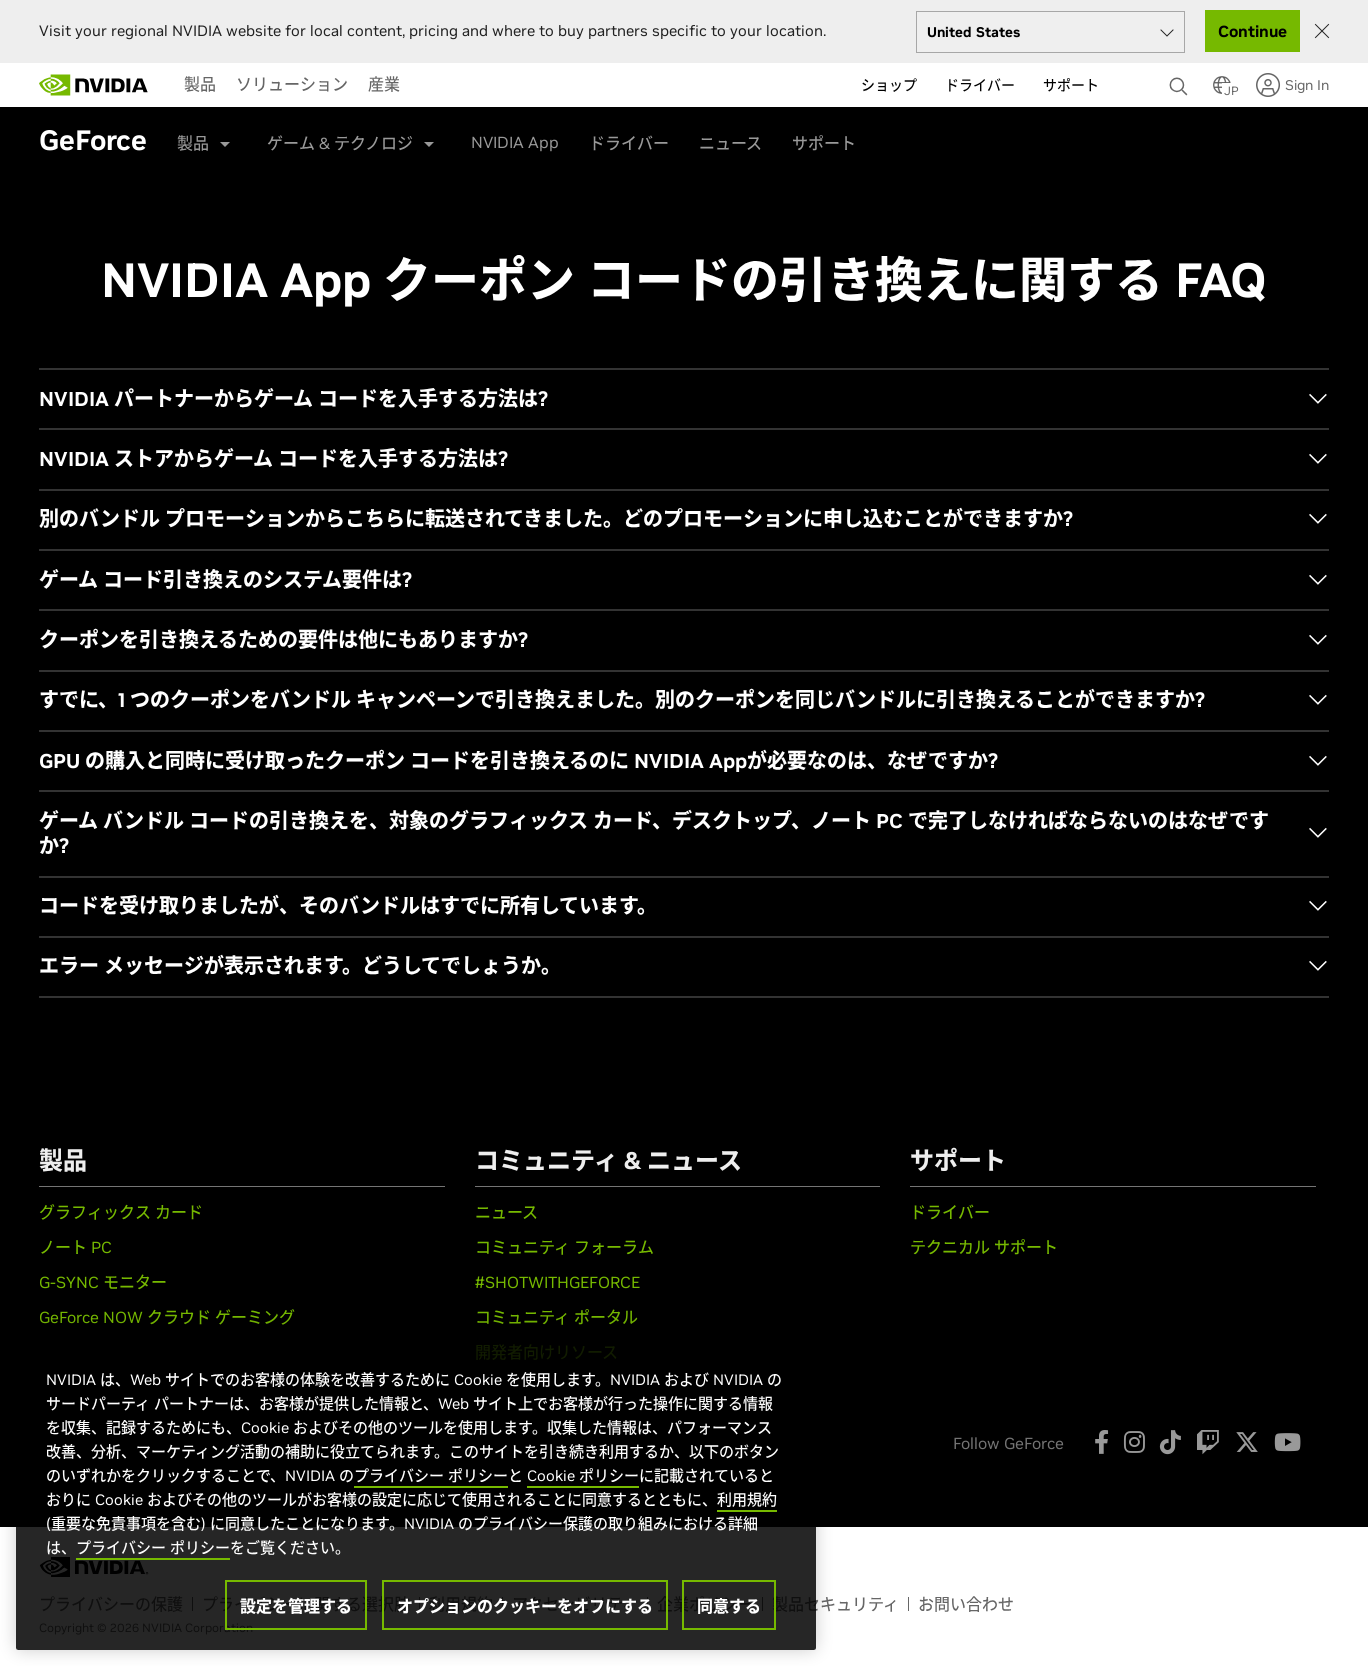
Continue (1252, 31)
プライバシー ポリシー (431, 1475)
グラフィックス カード (121, 1212)
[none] (1181, 77)
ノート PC (75, 1247)
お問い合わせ (966, 1604)
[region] (416, 1489)
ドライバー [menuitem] (980, 85)
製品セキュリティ (835, 1604)
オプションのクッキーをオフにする (525, 1606)
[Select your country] (1050, 32)
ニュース (730, 143)
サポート (824, 143)
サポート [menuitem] (1071, 85)
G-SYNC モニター (103, 1282)
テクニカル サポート (984, 1247)
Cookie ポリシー (583, 1475)
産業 (384, 84)
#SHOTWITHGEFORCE (557, 1282)
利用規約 (747, 1499)
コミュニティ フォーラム (564, 1247)
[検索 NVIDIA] (1181, 81)
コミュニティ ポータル (556, 1317)
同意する (729, 1606)
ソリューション (292, 84)
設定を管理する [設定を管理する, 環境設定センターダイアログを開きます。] (296, 1606)
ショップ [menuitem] (889, 85)
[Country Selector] (1222, 91)
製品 (200, 84)
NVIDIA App (515, 142)
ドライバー (629, 143)
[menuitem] (200, 84)
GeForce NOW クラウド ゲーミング (167, 1317)
